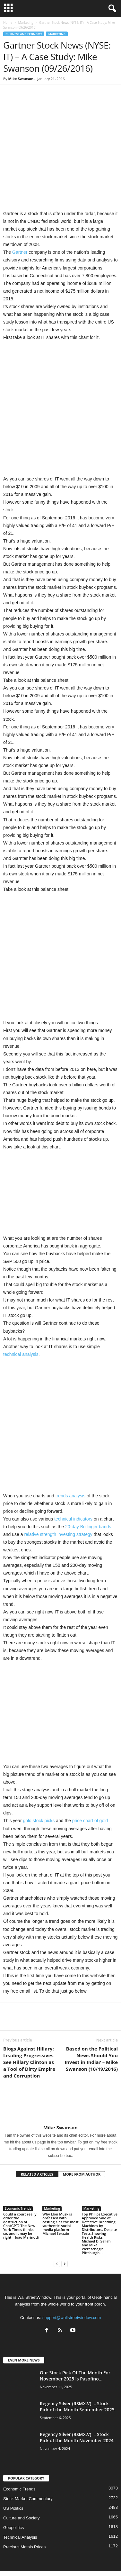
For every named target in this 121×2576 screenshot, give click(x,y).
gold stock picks (39, 1782)
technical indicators (73, 1480)
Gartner (19, 214)
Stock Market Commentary (28, 2460)
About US (60, 2539)
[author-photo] (60, 2067)
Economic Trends (18, 2170)
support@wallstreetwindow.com (71, 2279)
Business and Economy (23, 34)
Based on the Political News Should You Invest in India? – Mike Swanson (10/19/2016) (91, 2020)
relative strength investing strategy (58, 1496)
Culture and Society (21, 2479)
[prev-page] (57, 2225)
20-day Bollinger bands (88, 1488)
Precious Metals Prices (24, 2508)
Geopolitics (13, 2489)
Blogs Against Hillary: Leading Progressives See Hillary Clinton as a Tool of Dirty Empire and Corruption (29, 2024)
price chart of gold (90, 1782)
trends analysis (70, 1457)
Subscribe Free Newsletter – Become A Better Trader (60, 2547)
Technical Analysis (20, 2499)
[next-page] (64, 2225)
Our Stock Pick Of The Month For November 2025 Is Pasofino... (75, 2337)
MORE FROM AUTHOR (81, 2135)
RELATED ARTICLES (37, 2135)
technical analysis (21, 1316)
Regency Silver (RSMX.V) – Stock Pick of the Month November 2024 (77, 2399)
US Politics (13, 2470)
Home (7, 22)
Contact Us (61, 2555)
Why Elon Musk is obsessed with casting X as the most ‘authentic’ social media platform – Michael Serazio (60, 2185)
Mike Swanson (20, 78)
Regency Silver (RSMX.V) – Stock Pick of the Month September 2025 (77, 2368)
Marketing (25, 22)
